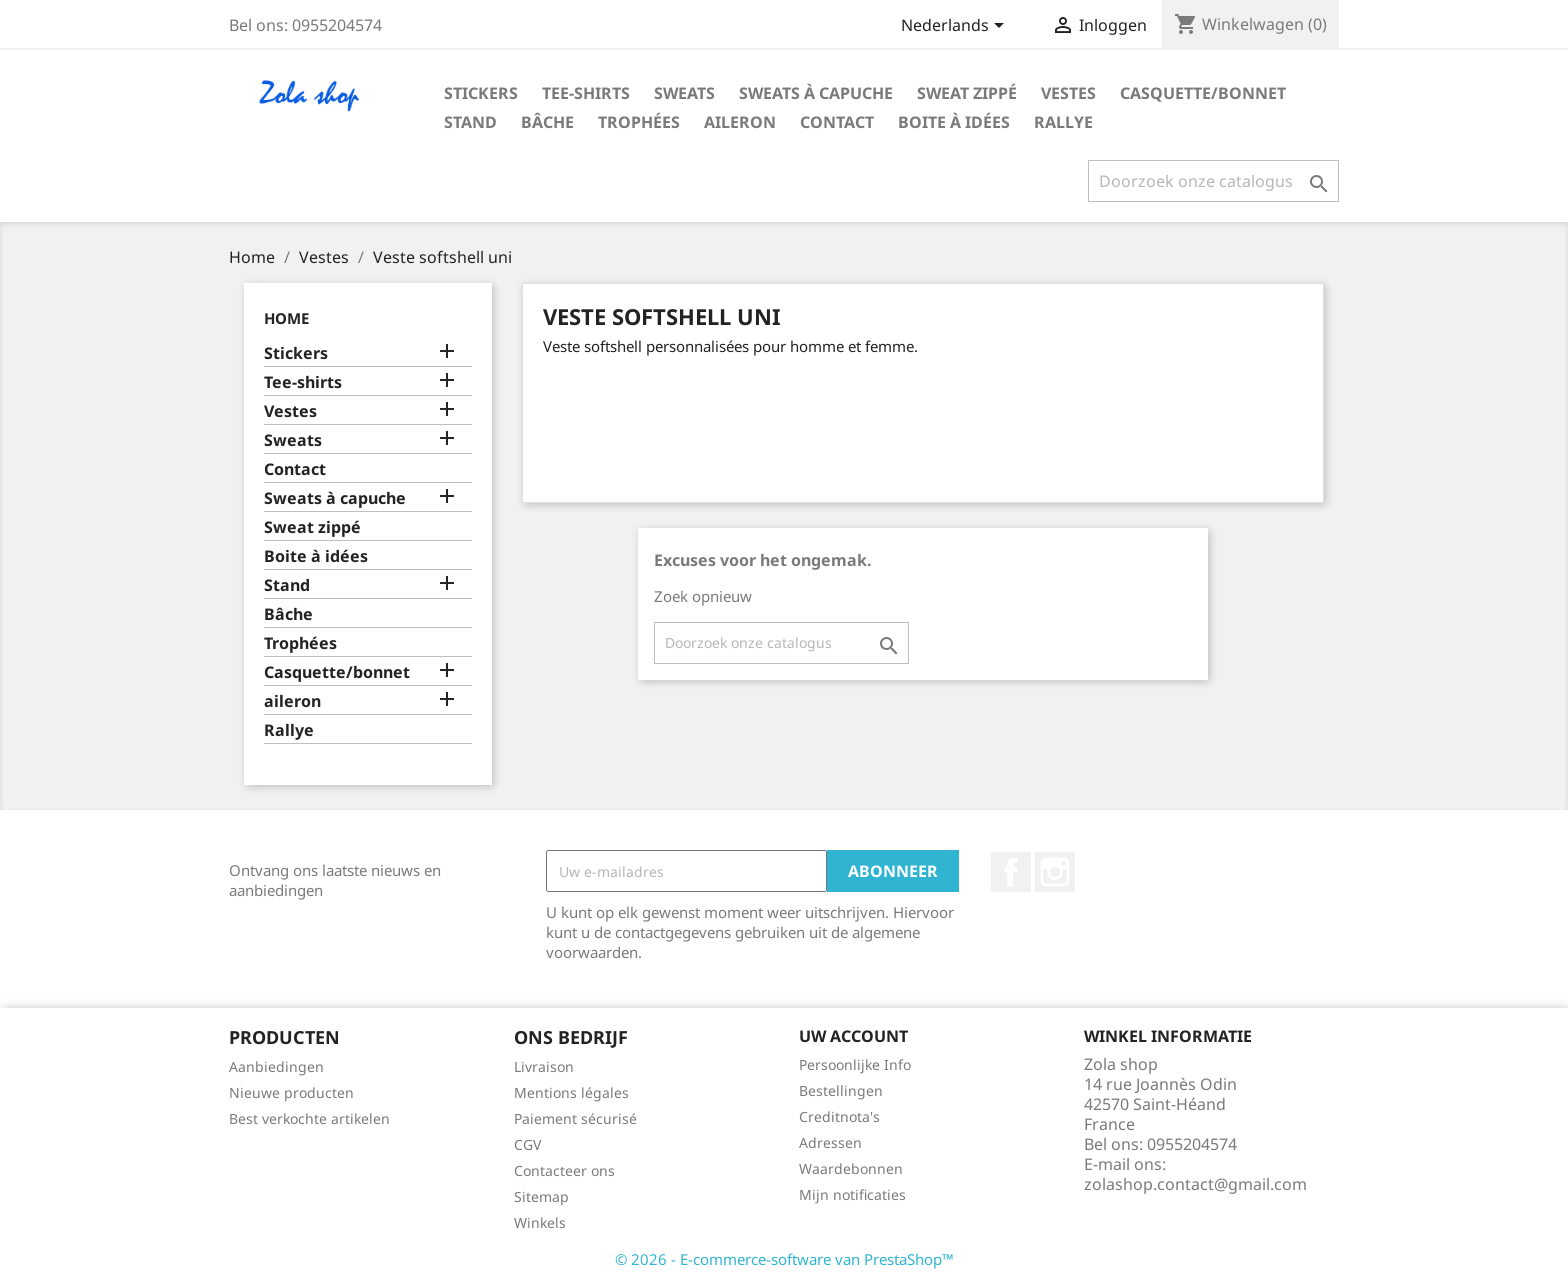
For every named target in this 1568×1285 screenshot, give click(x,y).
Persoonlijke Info (855, 1064)
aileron (740, 122)
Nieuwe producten (291, 1092)
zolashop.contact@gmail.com (1195, 1184)
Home (286, 318)
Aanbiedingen (276, 1066)
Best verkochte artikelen (309, 1118)
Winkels (540, 1222)
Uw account (853, 1036)
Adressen (830, 1142)
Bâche (547, 122)
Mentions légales (571, 1092)
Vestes (1068, 93)
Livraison (544, 1066)
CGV (527, 1144)
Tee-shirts (586, 93)
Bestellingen (841, 1090)
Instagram (1055, 872)
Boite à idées (954, 122)
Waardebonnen (851, 1168)
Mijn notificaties (852, 1194)
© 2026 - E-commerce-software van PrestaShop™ (784, 1259)
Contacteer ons (564, 1170)
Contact (837, 122)
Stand (470, 122)
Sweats (684, 93)
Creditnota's (839, 1116)
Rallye (1063, 122)
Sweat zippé (967, 93)
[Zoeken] (1213, 181)
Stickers (481, 93)
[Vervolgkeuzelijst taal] (956, 27)
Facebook (1011, 872)
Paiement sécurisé (575, 1118)
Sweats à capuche (816, 93)
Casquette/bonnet (1203, 93)
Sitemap (541, 1196)
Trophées (639, 122)
